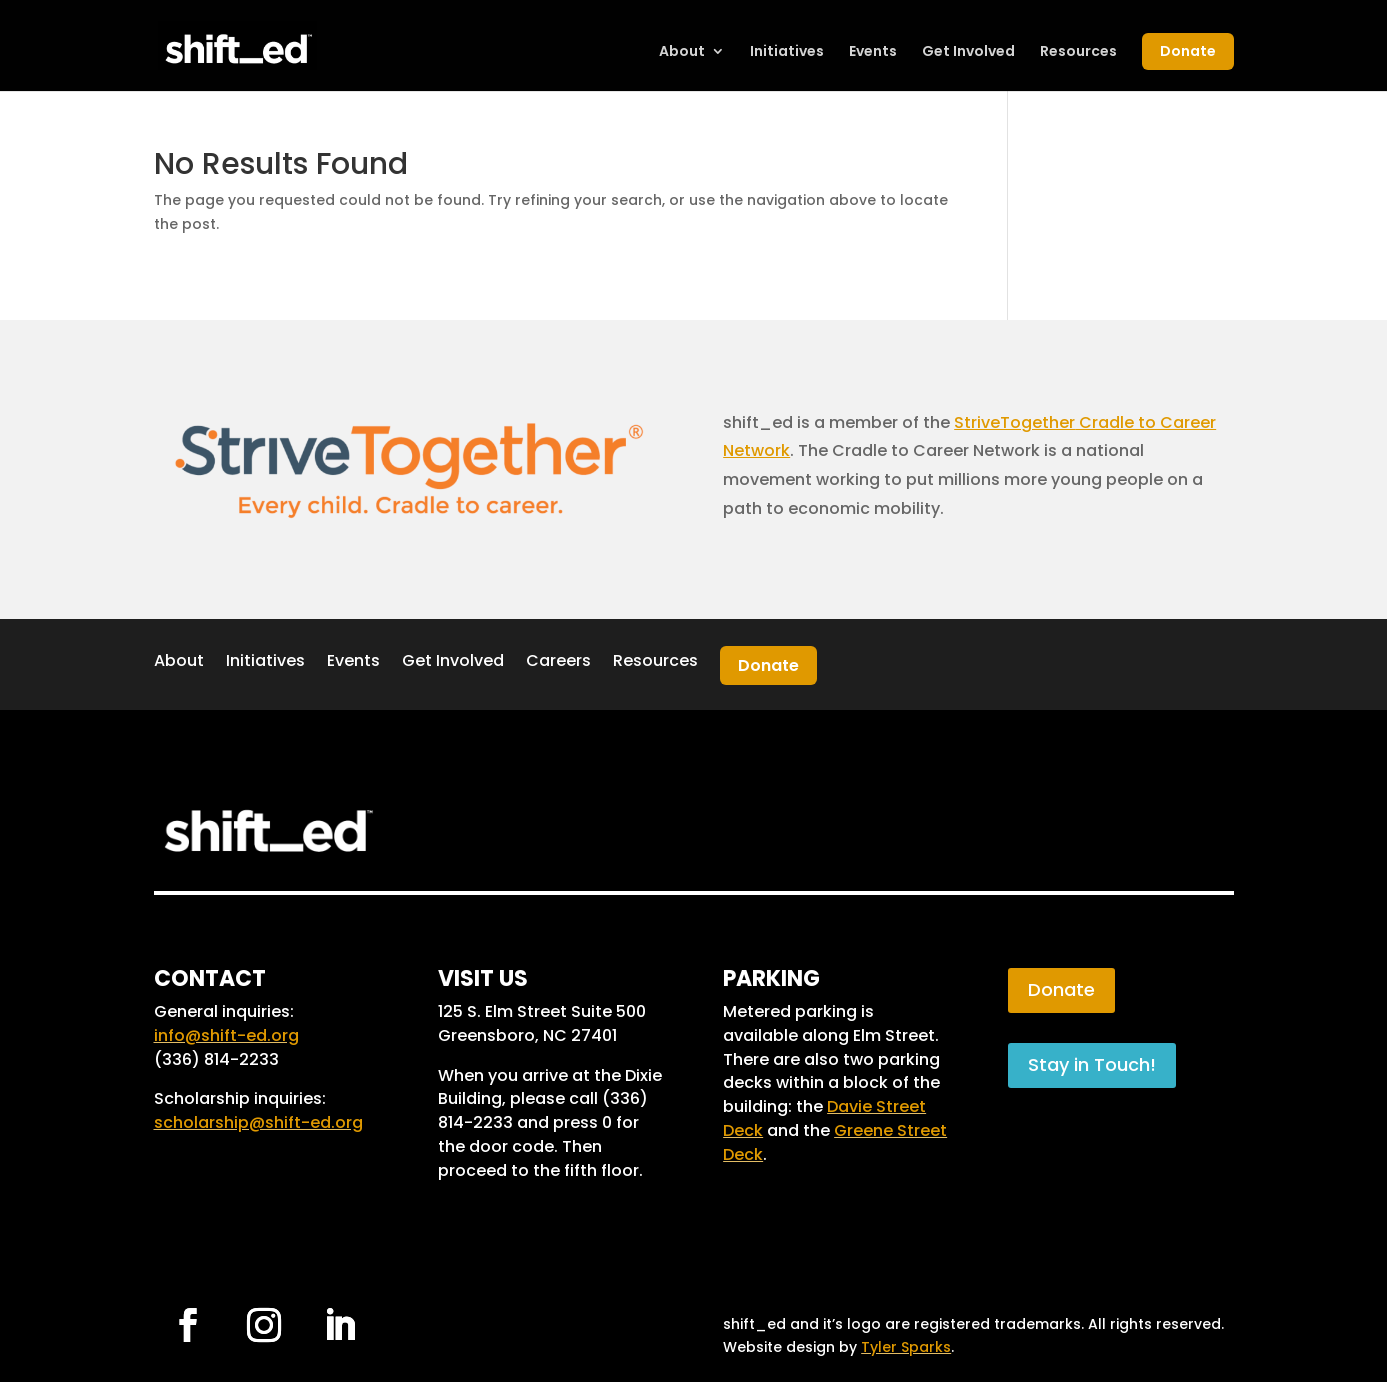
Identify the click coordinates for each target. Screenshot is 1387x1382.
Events (873, 52)
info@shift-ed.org (226, 1035)
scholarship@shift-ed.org (258, 1122)
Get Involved (968, 52)
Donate (1188, 51)
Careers (558, 660)
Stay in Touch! (1092, 1064)
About (682, 52)
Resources (1078, 52)
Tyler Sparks (906, 1347)
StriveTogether (1014, 422)
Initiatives (787, 52)
